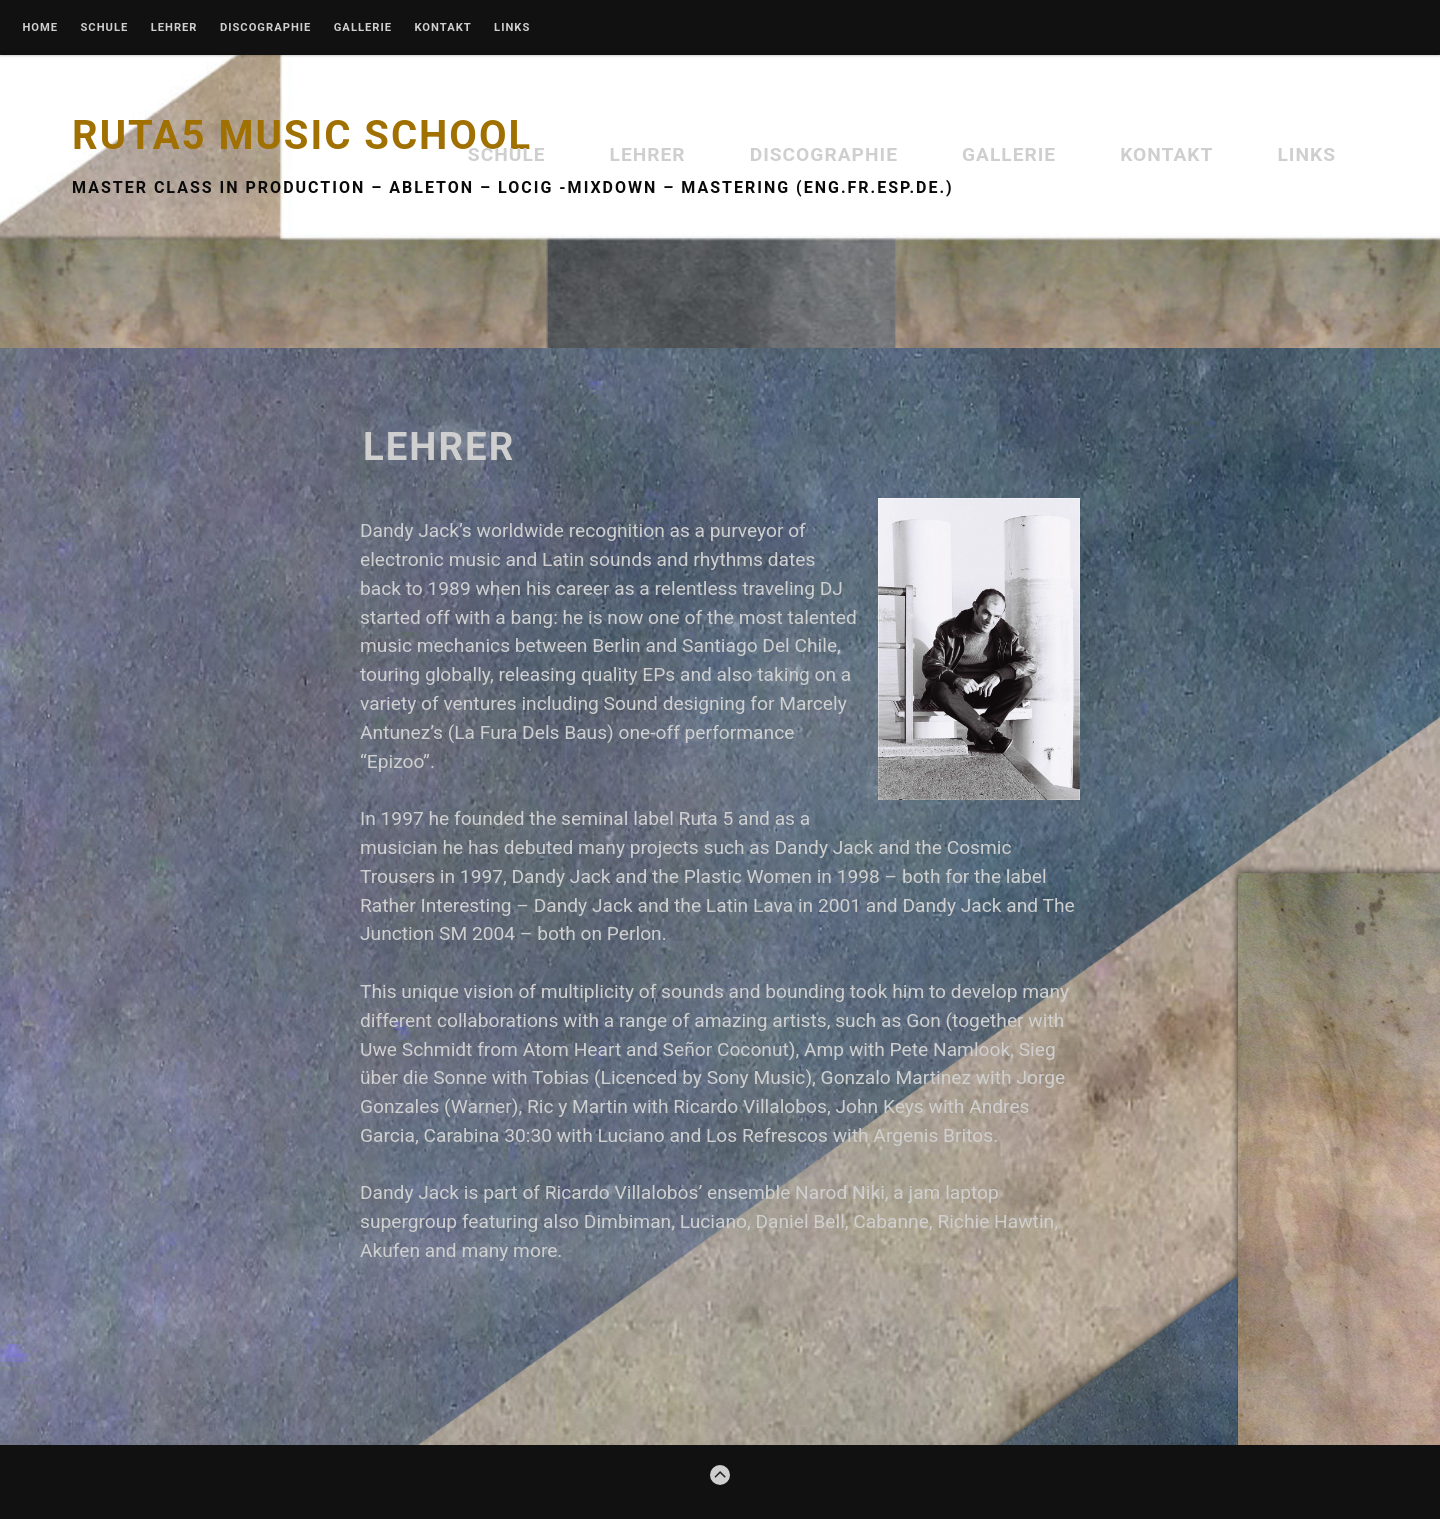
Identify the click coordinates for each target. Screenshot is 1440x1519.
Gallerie (363, 28)
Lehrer (174, 28)
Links (512, 28)
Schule (104, 28)
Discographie (265, 28)
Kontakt (442, 28)
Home (40, 28)
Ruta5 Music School (302, 135)
